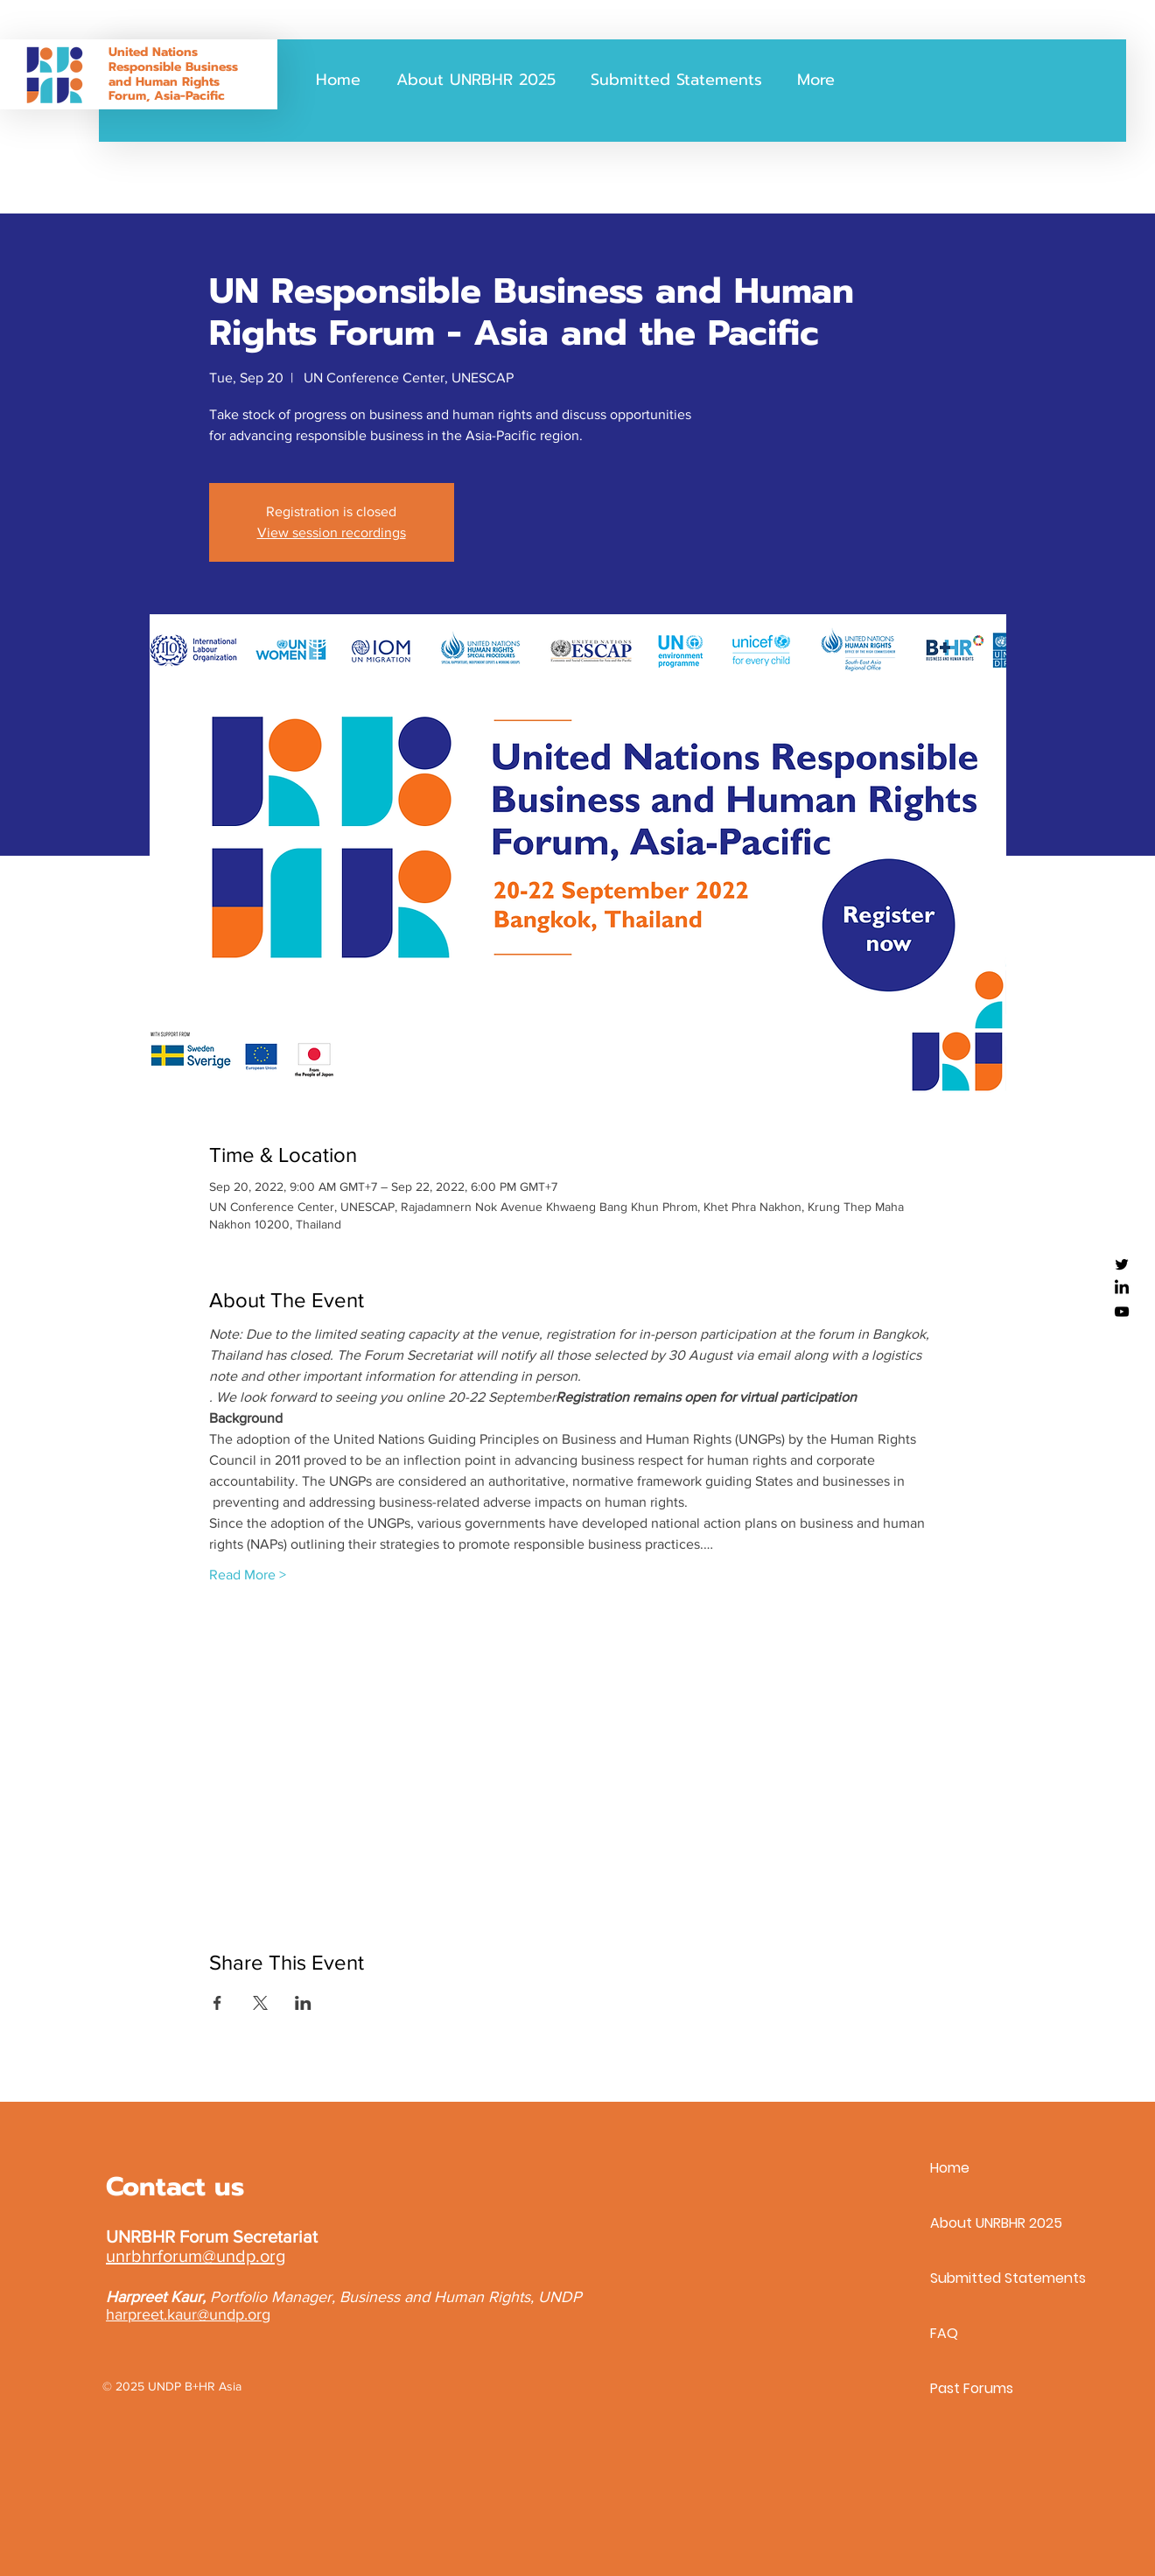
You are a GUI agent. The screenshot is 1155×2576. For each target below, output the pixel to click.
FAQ (944, 2333)
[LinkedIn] (1121, 1288)
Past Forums (971, 2388)
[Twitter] (1121, 1264)
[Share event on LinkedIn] (303, 2003)
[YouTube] (1121, 1311)
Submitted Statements (992, 2278)
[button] (475, 80)
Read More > (247, 1574)
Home (950, 2168)
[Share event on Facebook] (217, 2003)
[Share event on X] (260, 2003)
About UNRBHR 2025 (992, 2223)
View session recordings (331, 532)
